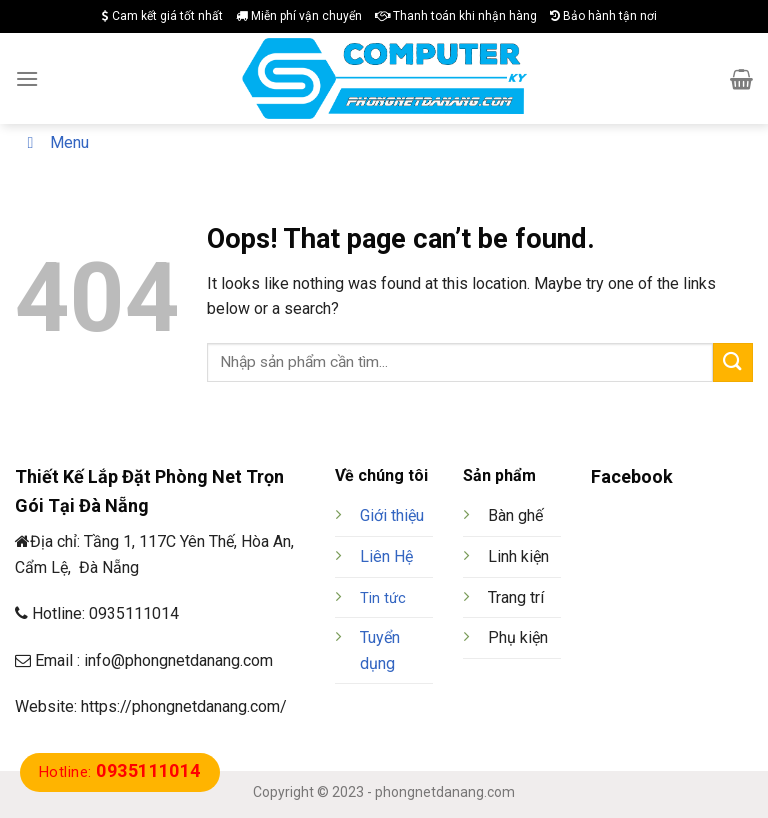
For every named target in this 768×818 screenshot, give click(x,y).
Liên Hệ (386, 556)
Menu (54, 142)
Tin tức (383, 598)
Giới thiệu (392, 515)
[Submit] (733, 362)
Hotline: (120, 772)
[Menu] (27, 78)
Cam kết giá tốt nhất (162, 16)
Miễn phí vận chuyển (299, 16)
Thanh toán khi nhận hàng (456, 16)
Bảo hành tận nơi (603, 16)
